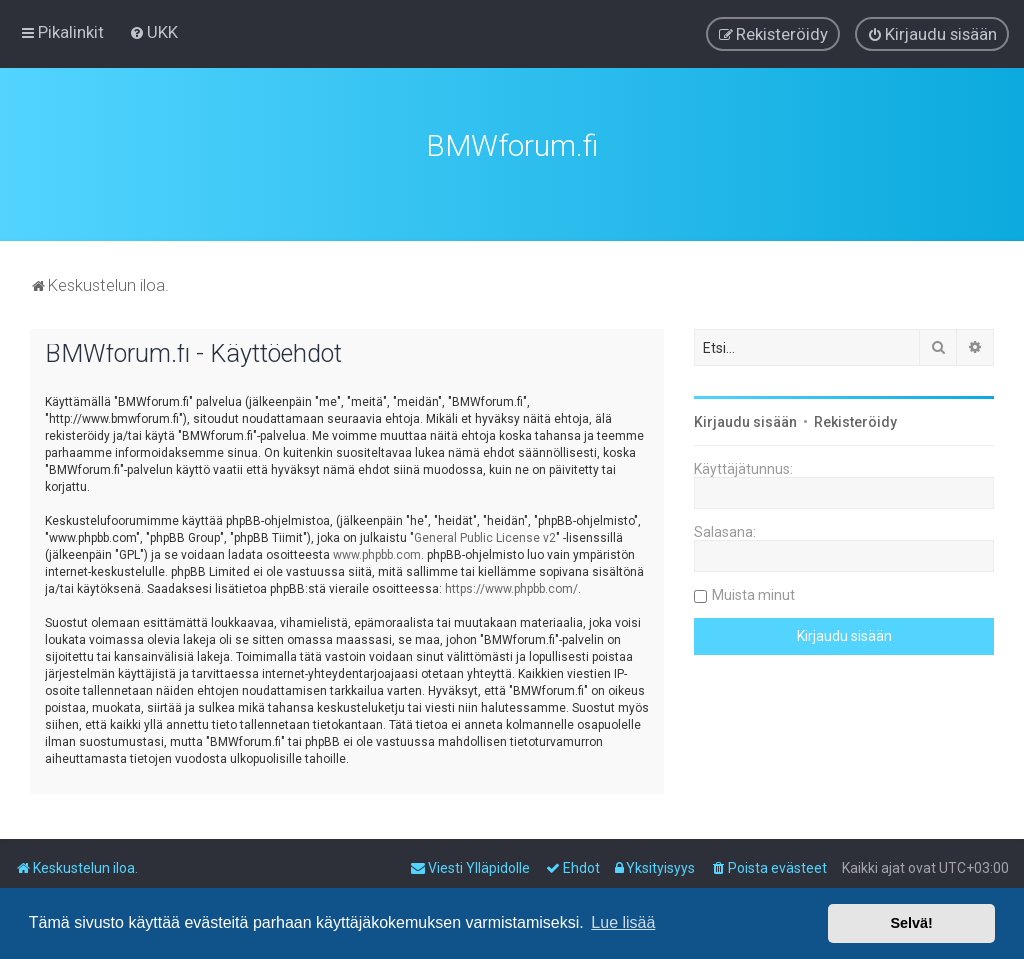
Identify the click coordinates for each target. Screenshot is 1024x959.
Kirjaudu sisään (745, 420)
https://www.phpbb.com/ (511, 586)
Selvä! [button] (911, 923)
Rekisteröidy (855, 420)
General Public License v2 (485, 535)
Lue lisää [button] (623, 922)
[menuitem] (153, 32)
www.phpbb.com (377, 552)
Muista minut (753, 593)
